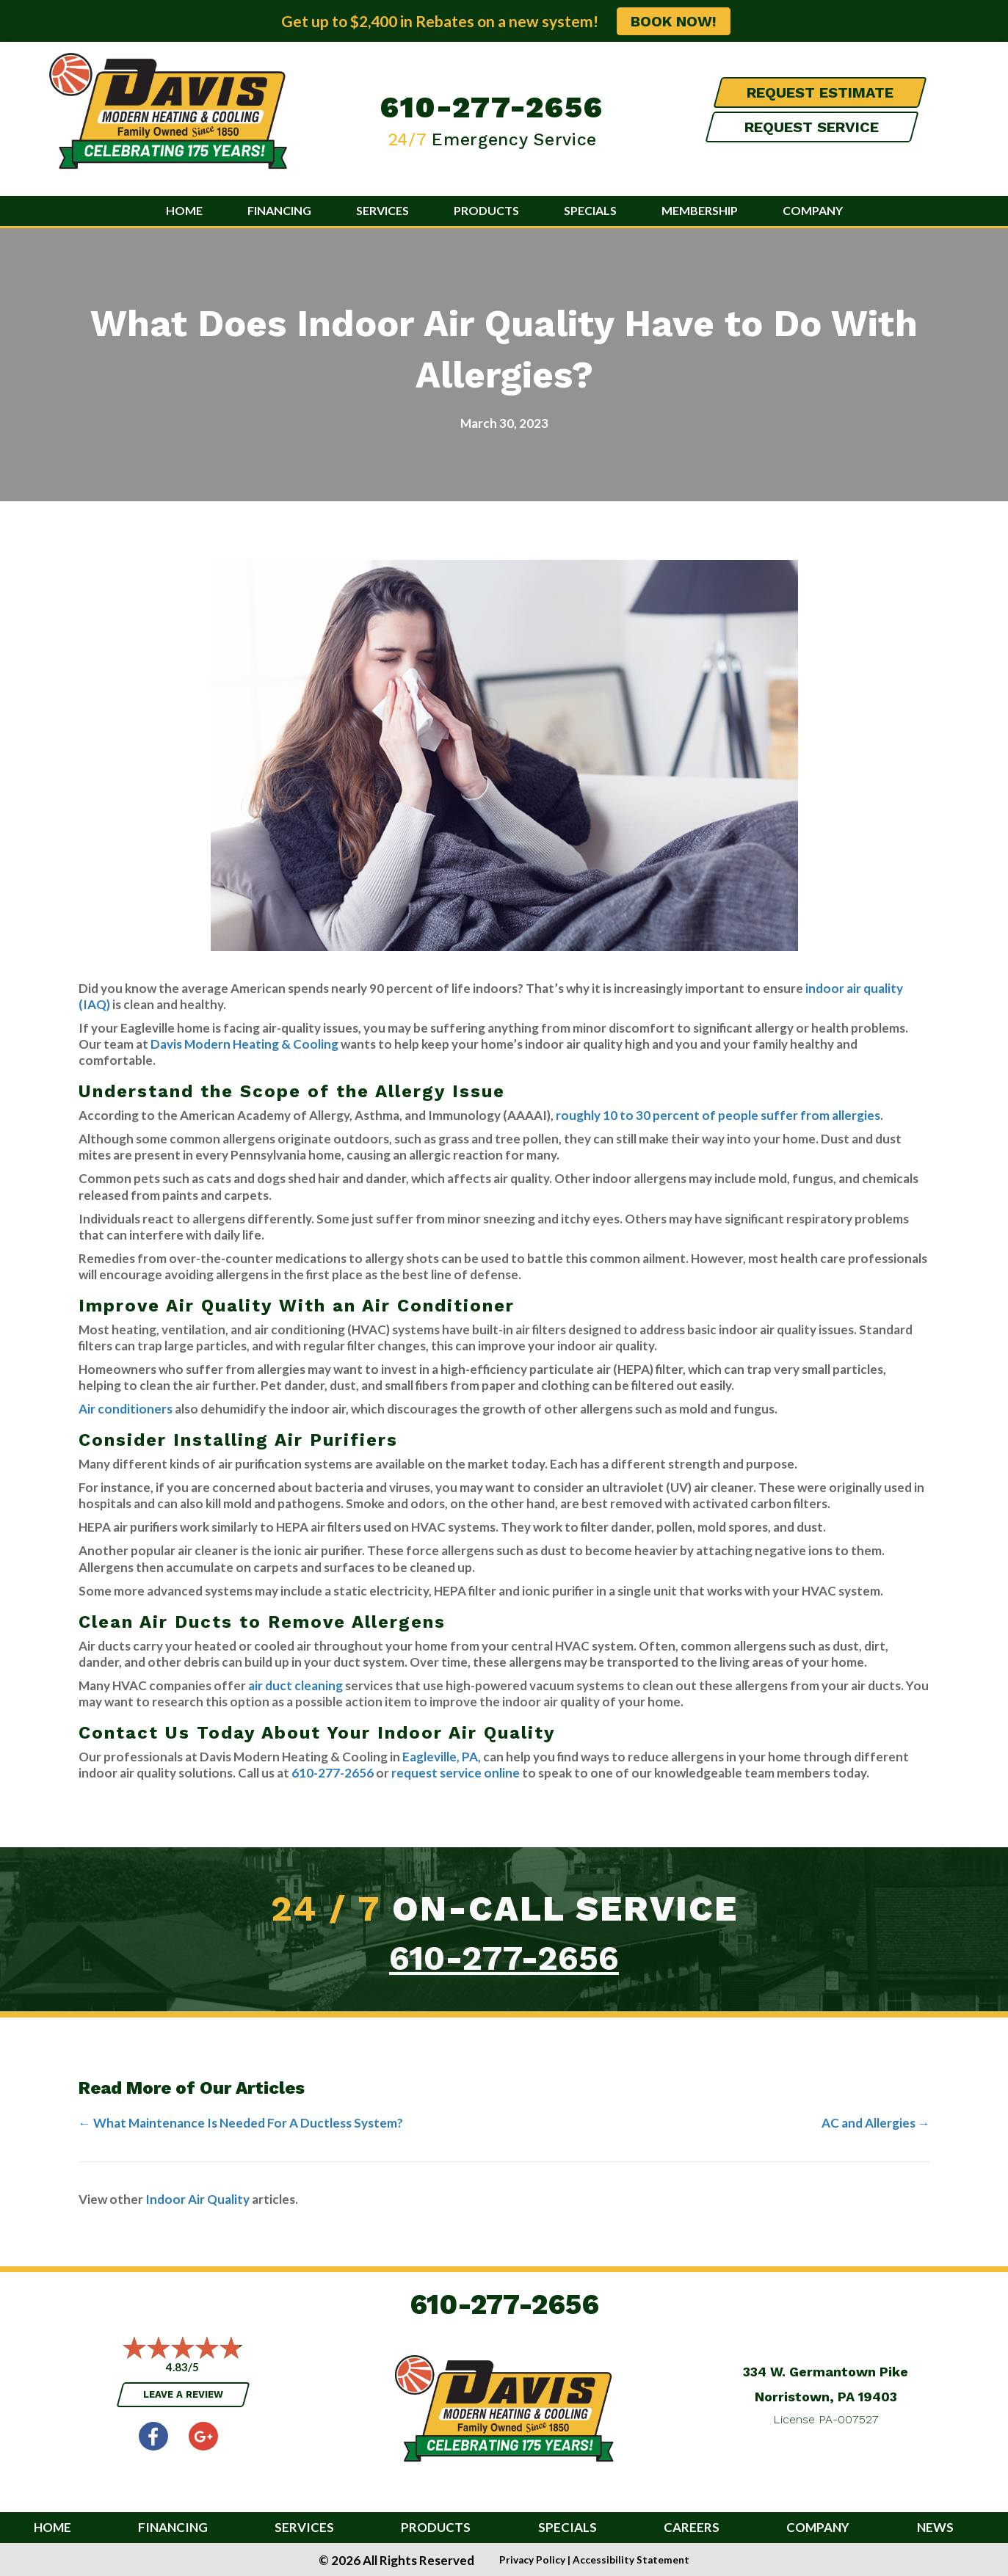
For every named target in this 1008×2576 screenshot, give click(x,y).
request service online (455, 1772)
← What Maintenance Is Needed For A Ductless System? (241, 2123)
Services (382, 210)
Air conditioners (126, 1408)
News (935, 2528)
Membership (699, 210)
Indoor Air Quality (197, 2199)
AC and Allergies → (876, 2123)
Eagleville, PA (440, 1756)
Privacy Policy (532, 2560)
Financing (279, 210)
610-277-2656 (491, 107)
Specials (590, 210)
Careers (691, 2528)
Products (486, 210)
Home (184, 210)
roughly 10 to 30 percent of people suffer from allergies (718, 1115)
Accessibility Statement (631, 2560)
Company (813, 210)
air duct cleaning (295, 1685)
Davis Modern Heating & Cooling (244, 1044)
